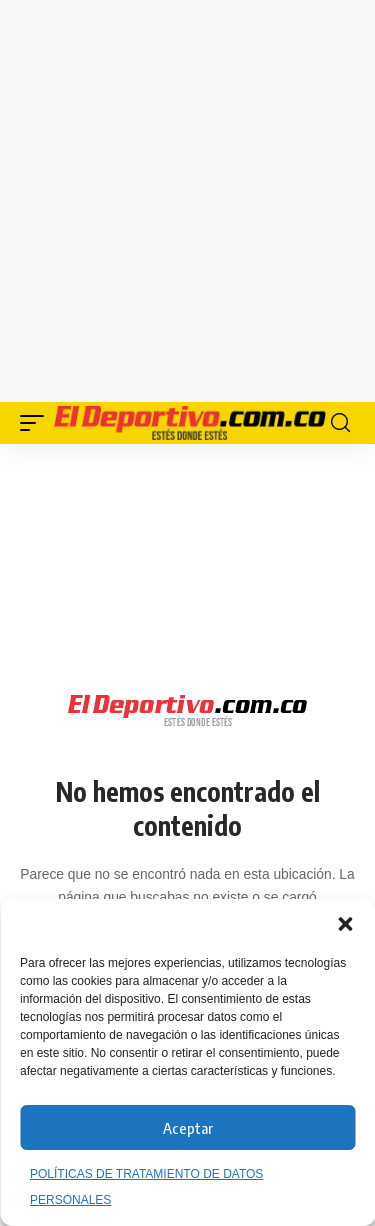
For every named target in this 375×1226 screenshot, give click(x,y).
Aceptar (188, 1128)
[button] (345, 924)
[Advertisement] (187, 197)
